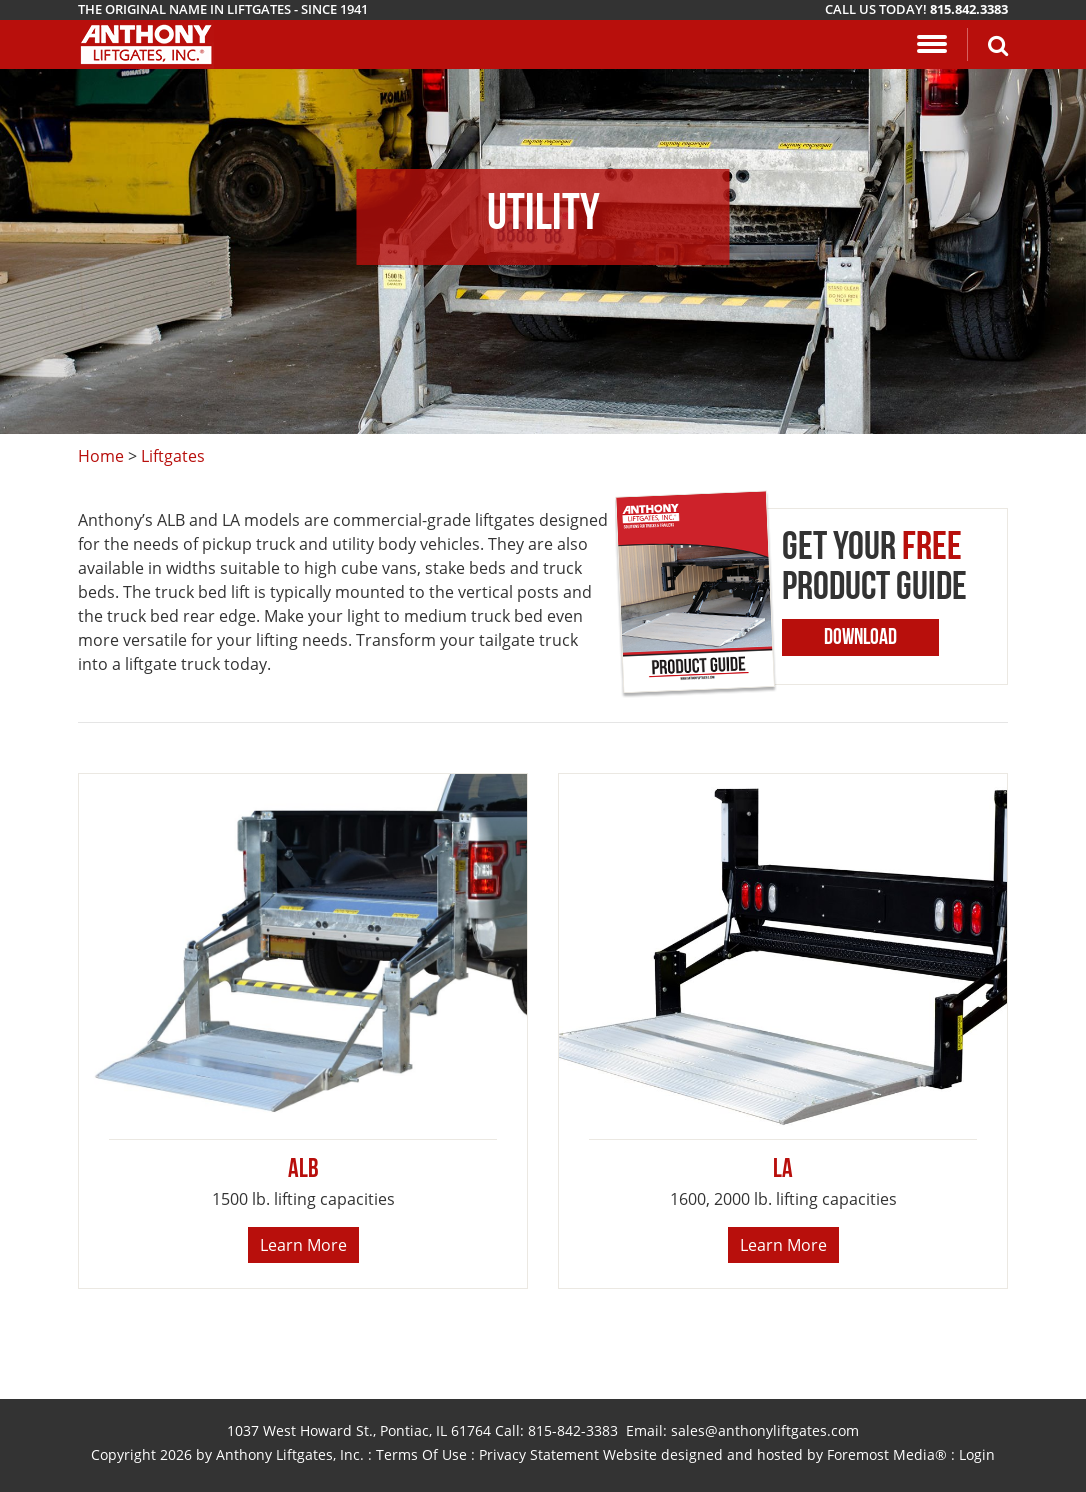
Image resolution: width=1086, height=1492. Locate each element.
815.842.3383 (969, 9)
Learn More (303, 1245)
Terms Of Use (421, 1454)
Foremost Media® (887, 1454)
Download (860, 638)
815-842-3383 (573, 1430)
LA (783, 1170)
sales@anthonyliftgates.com (765, 1430)
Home (101, 456)
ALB (303, 1170)
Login (977, 1454)
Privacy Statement (539, 1454)
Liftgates (173, 456)
